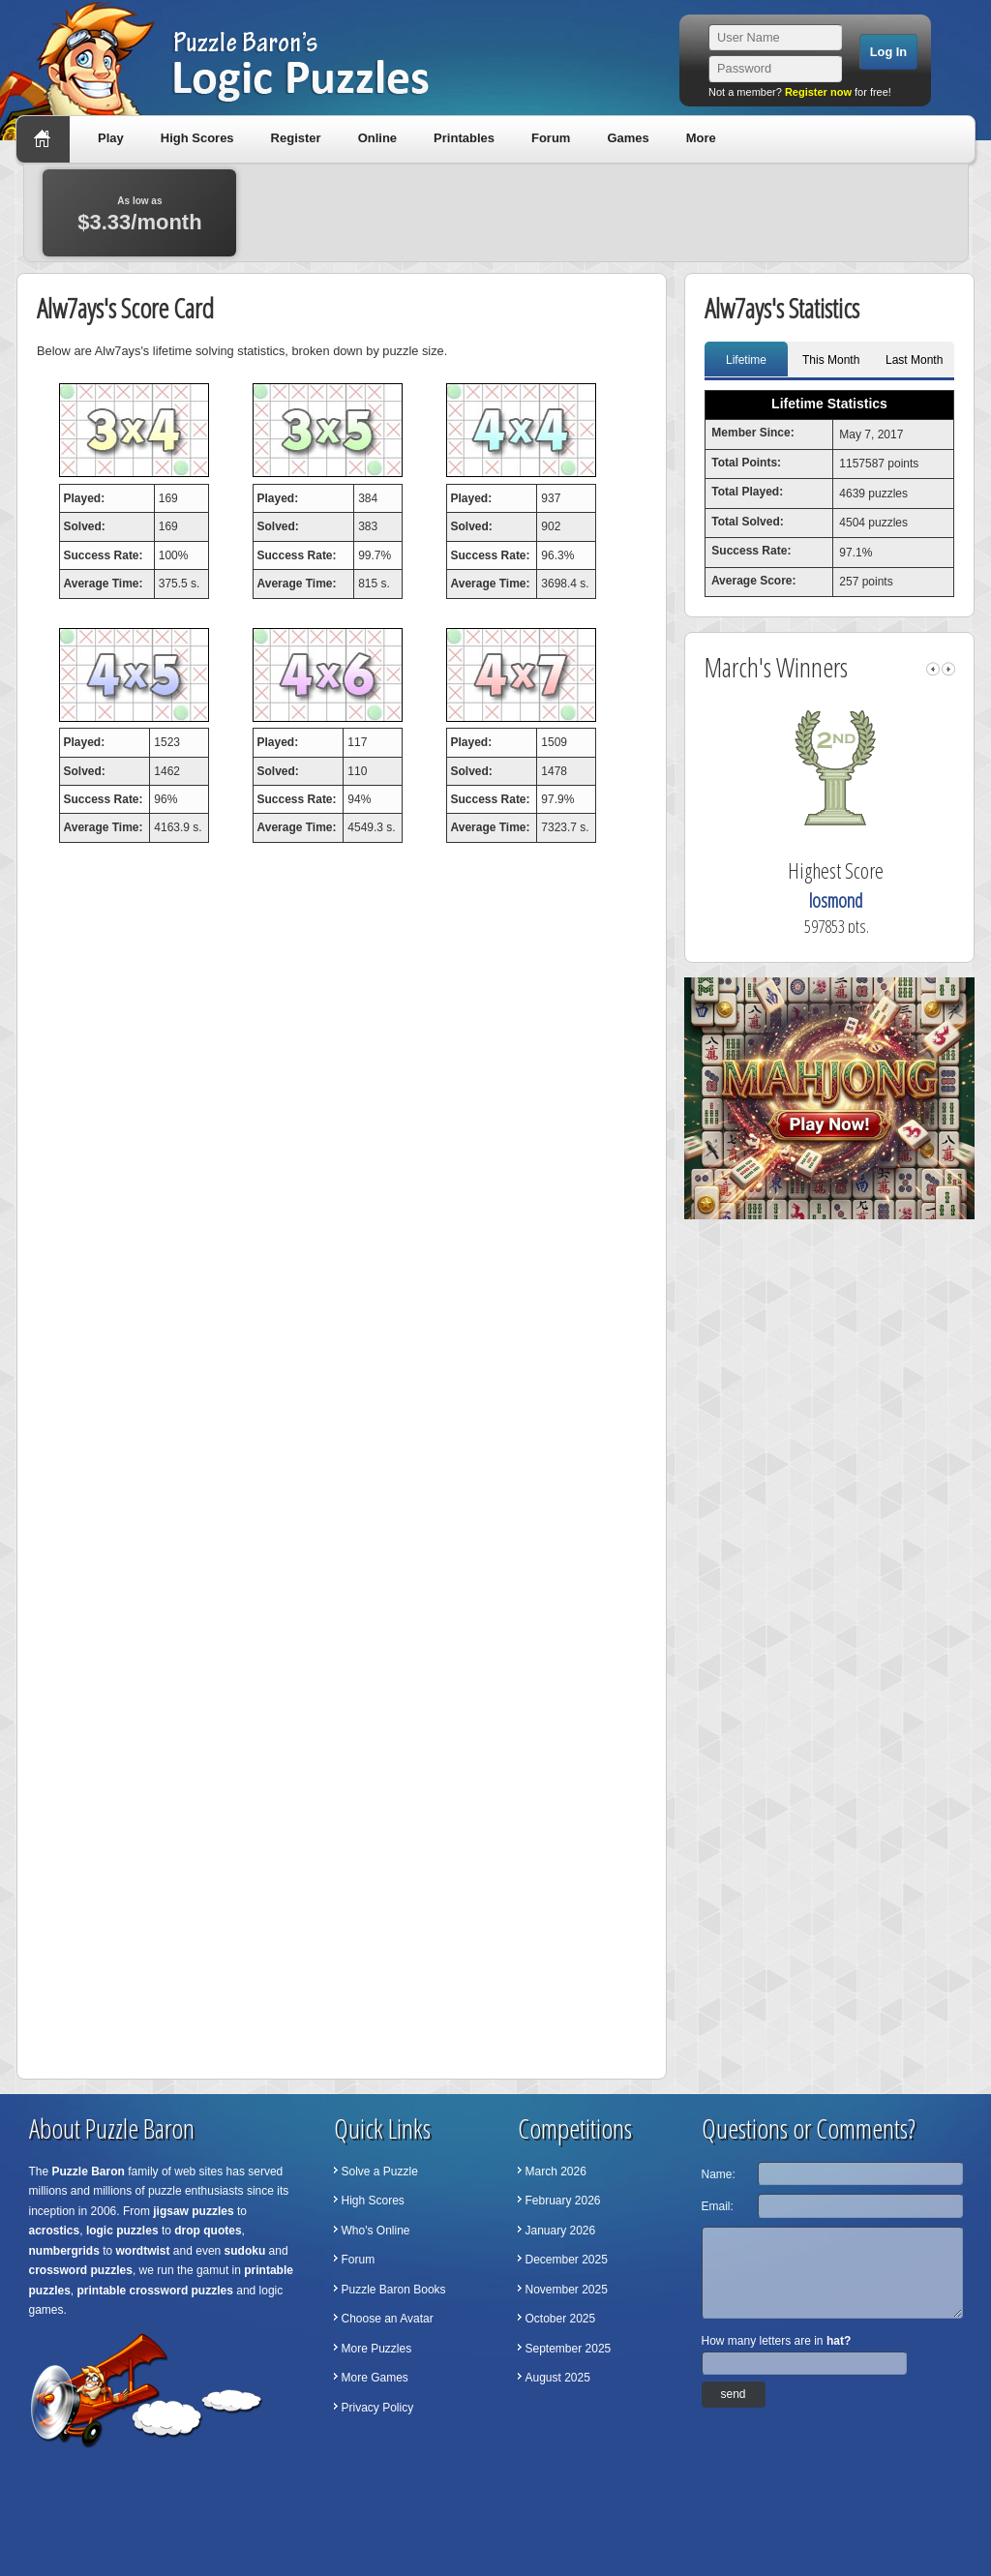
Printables (464, 138)
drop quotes (207, 2230)
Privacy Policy (378, 2407)
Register (296, 138)
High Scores (197, 138)
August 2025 (558, 2377)
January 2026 (561, 2230)
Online (377, 138)
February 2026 (563, 2200)
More (701, 138)
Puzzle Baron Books (394, 2289)
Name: (719, 2174)
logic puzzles (122, 2230)
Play (111, 138)
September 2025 (569, 2348)
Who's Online (376, 2230)
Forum (550, 138)
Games (627, 138)
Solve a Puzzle (380, 2171)
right (948, 669)
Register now (818, 92)
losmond (863, 900)
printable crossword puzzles (155, 2290)
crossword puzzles (81, 2270)
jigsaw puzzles (193, 2211)
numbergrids (64, 2251)
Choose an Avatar (388, 2318)
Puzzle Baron (88, 2171)
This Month (830, 360)
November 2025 (567, 2289)
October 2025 (561, 2318)
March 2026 (556, 2171)
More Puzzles (377, 2348)
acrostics (54, 2230)
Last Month (914, 360)
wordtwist (143, 2251)
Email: (718, 2206)
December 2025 (567, 2259)
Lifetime (746, 360)
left (933, 669)
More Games (375, 2377)
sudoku (245, 2251)
